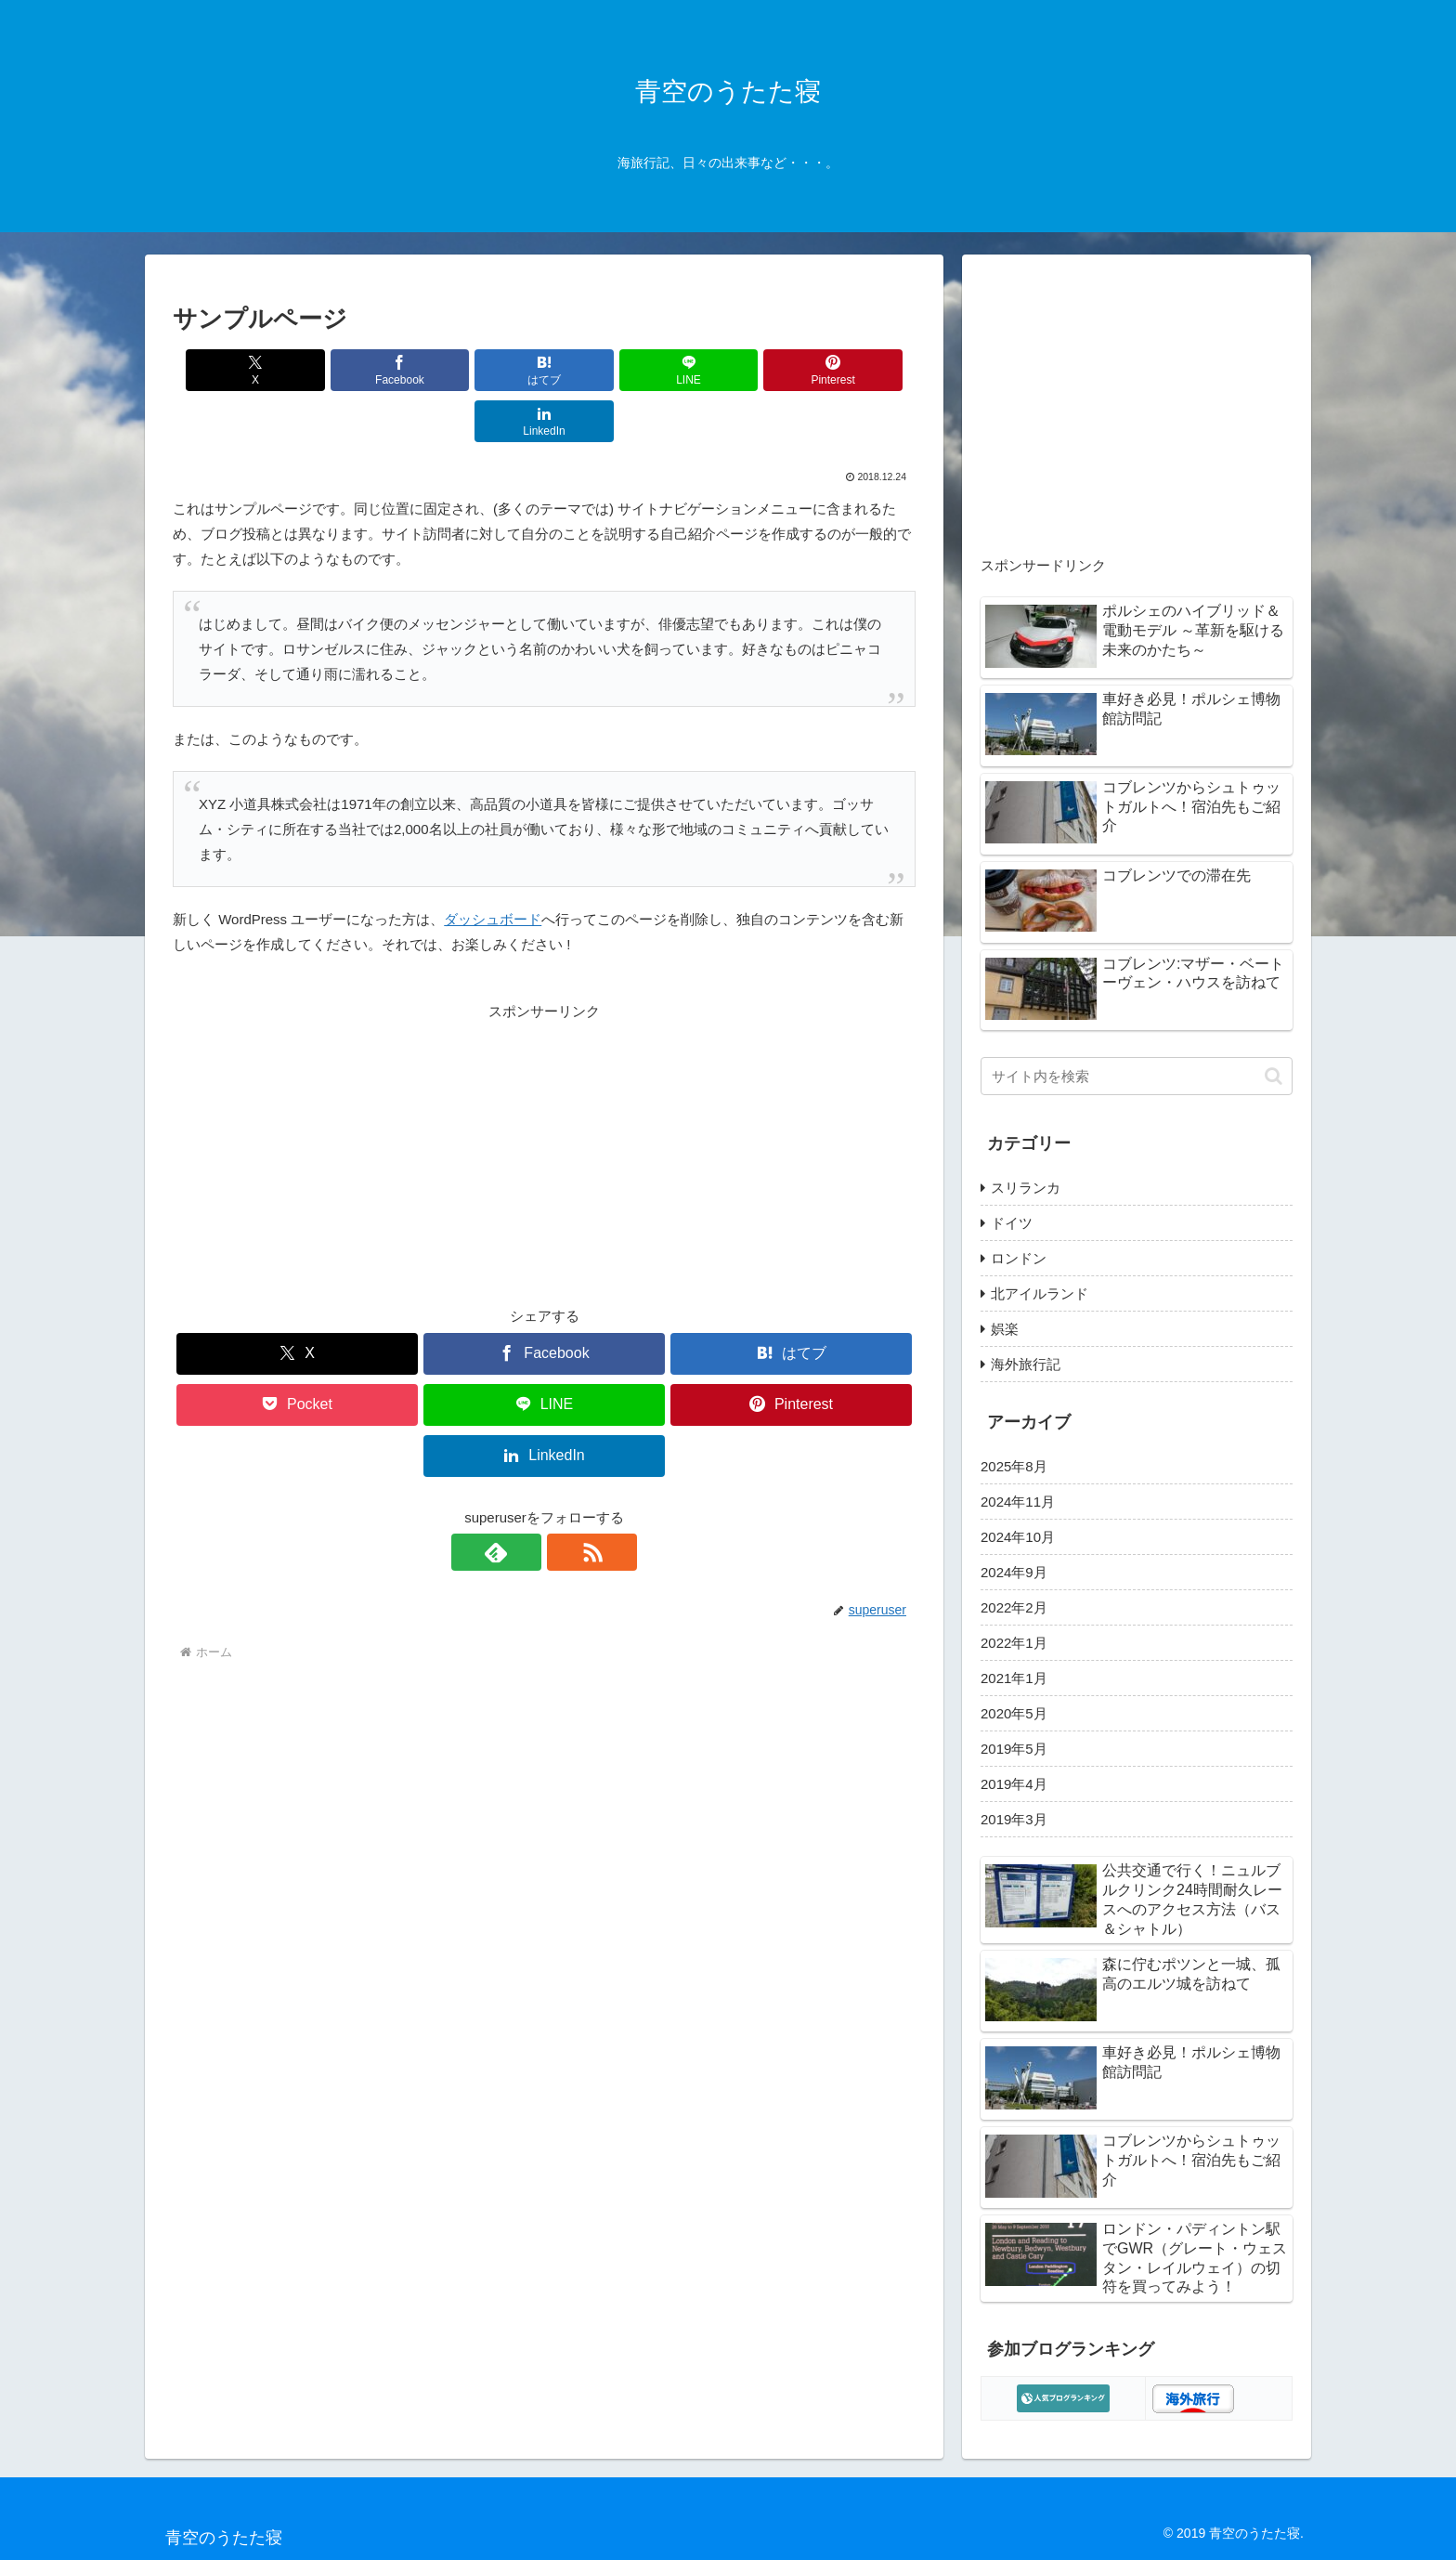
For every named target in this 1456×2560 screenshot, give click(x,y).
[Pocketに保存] (297, 1354)
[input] (1137, 1076)
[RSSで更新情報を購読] (565, 1501)
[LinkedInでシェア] (856, 370)
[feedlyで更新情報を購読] (522, 1501)
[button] (1273, 1076)
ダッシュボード (492, 868)
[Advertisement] (544, 1103)
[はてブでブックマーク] (481, 370)
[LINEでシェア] (606, 370)
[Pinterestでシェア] (731, 370)
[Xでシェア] (232, 370)
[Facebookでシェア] (356, 370)
